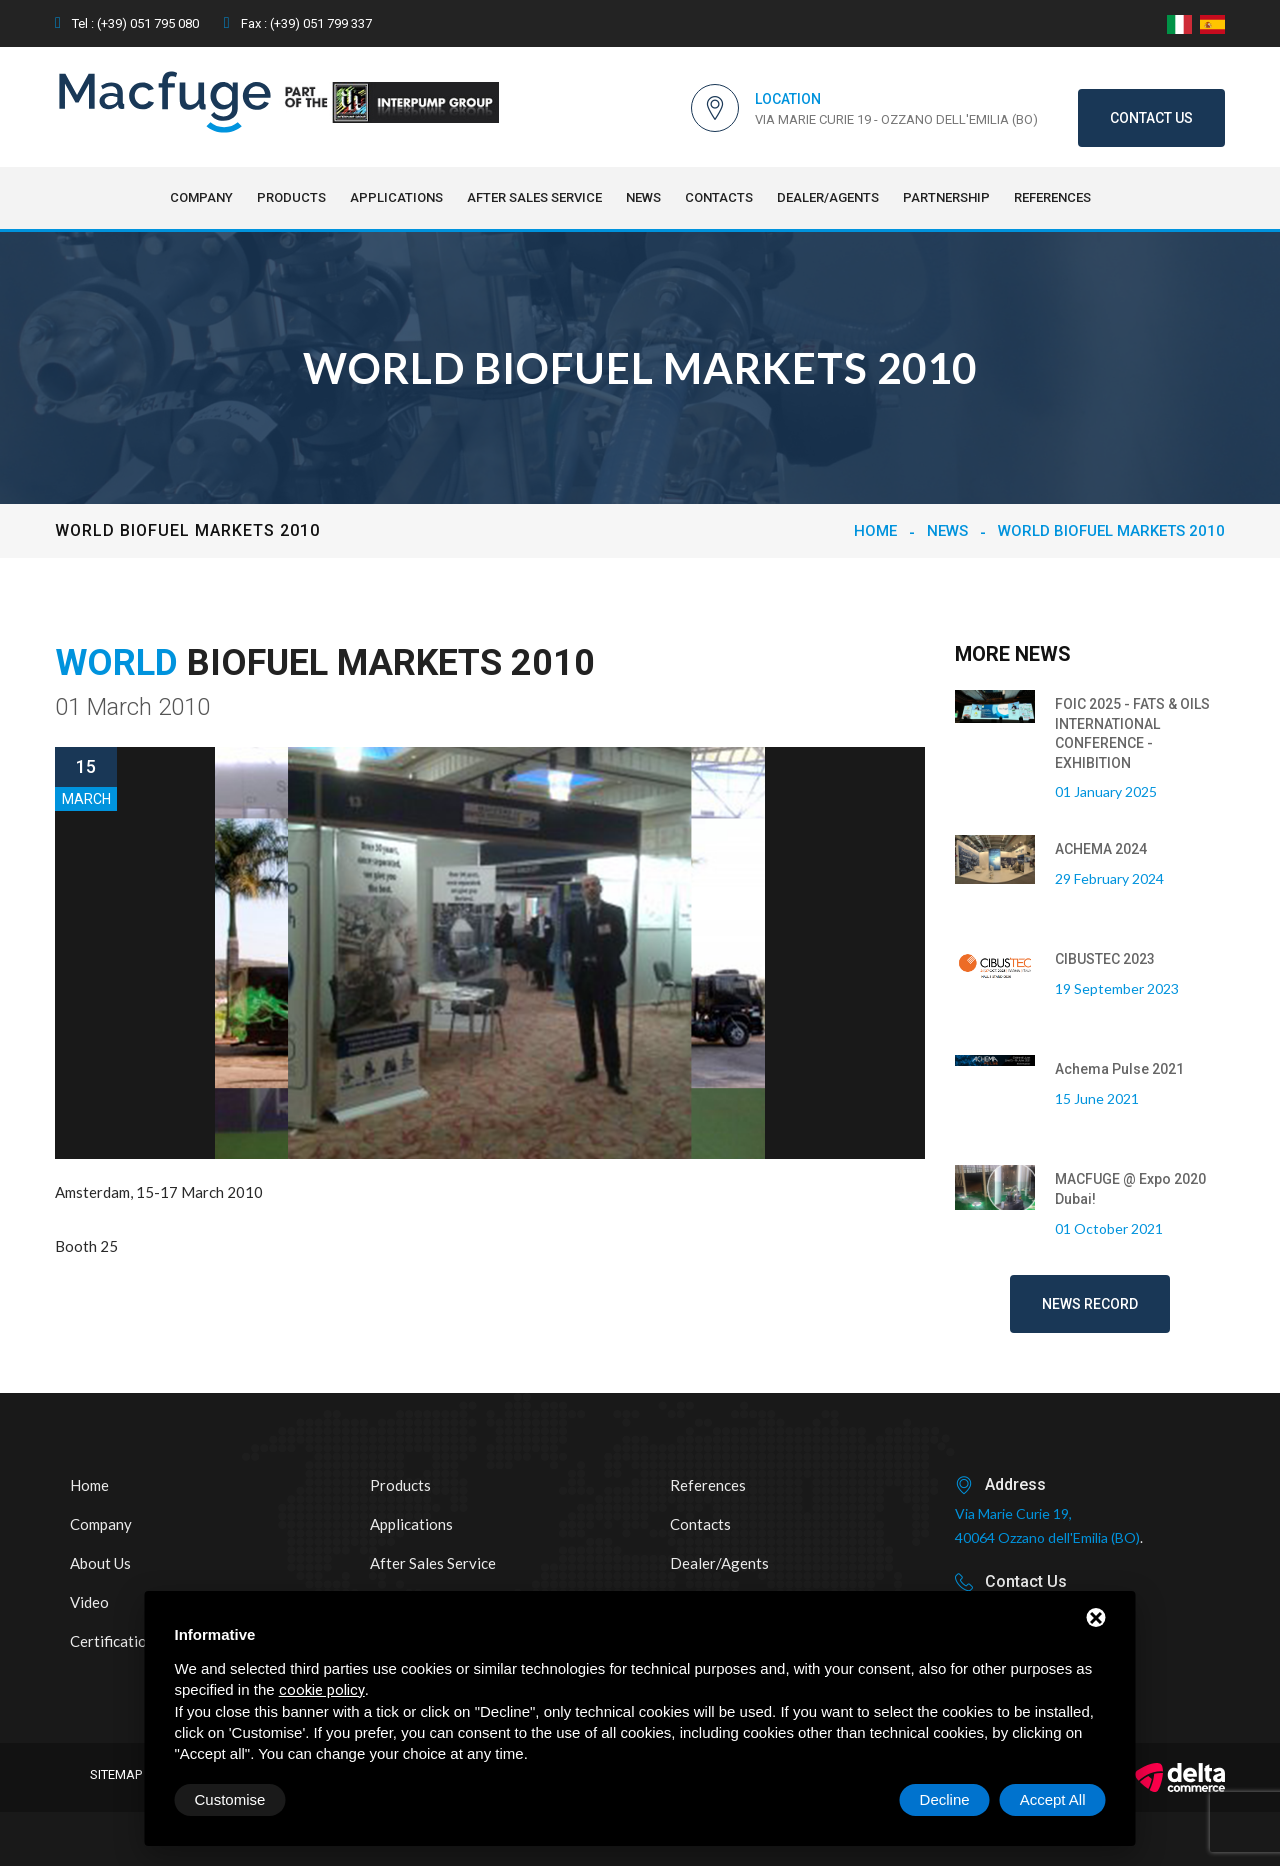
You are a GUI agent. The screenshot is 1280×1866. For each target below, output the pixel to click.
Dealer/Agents (828, 197)
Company (201, 197)
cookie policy (322, 1690)
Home (875, 531)
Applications (396, 197)
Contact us (1151, 118)
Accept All (1053, 1799)
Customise (230, 1799)
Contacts (719, 197)
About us (100, 1563)
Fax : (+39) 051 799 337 (298, 23)
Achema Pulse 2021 (1119, 1069)
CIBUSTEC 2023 (1105, 959)
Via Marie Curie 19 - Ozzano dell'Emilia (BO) (896, 119)
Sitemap (116, 1774)
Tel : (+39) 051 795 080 (127, 23)
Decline (945, 1799)
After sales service (534, 197)
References (1052, 197)
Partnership (946, 197)
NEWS (643, 197)
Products (291, 197)
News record (1090, 1304)
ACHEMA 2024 (1101, 849)
